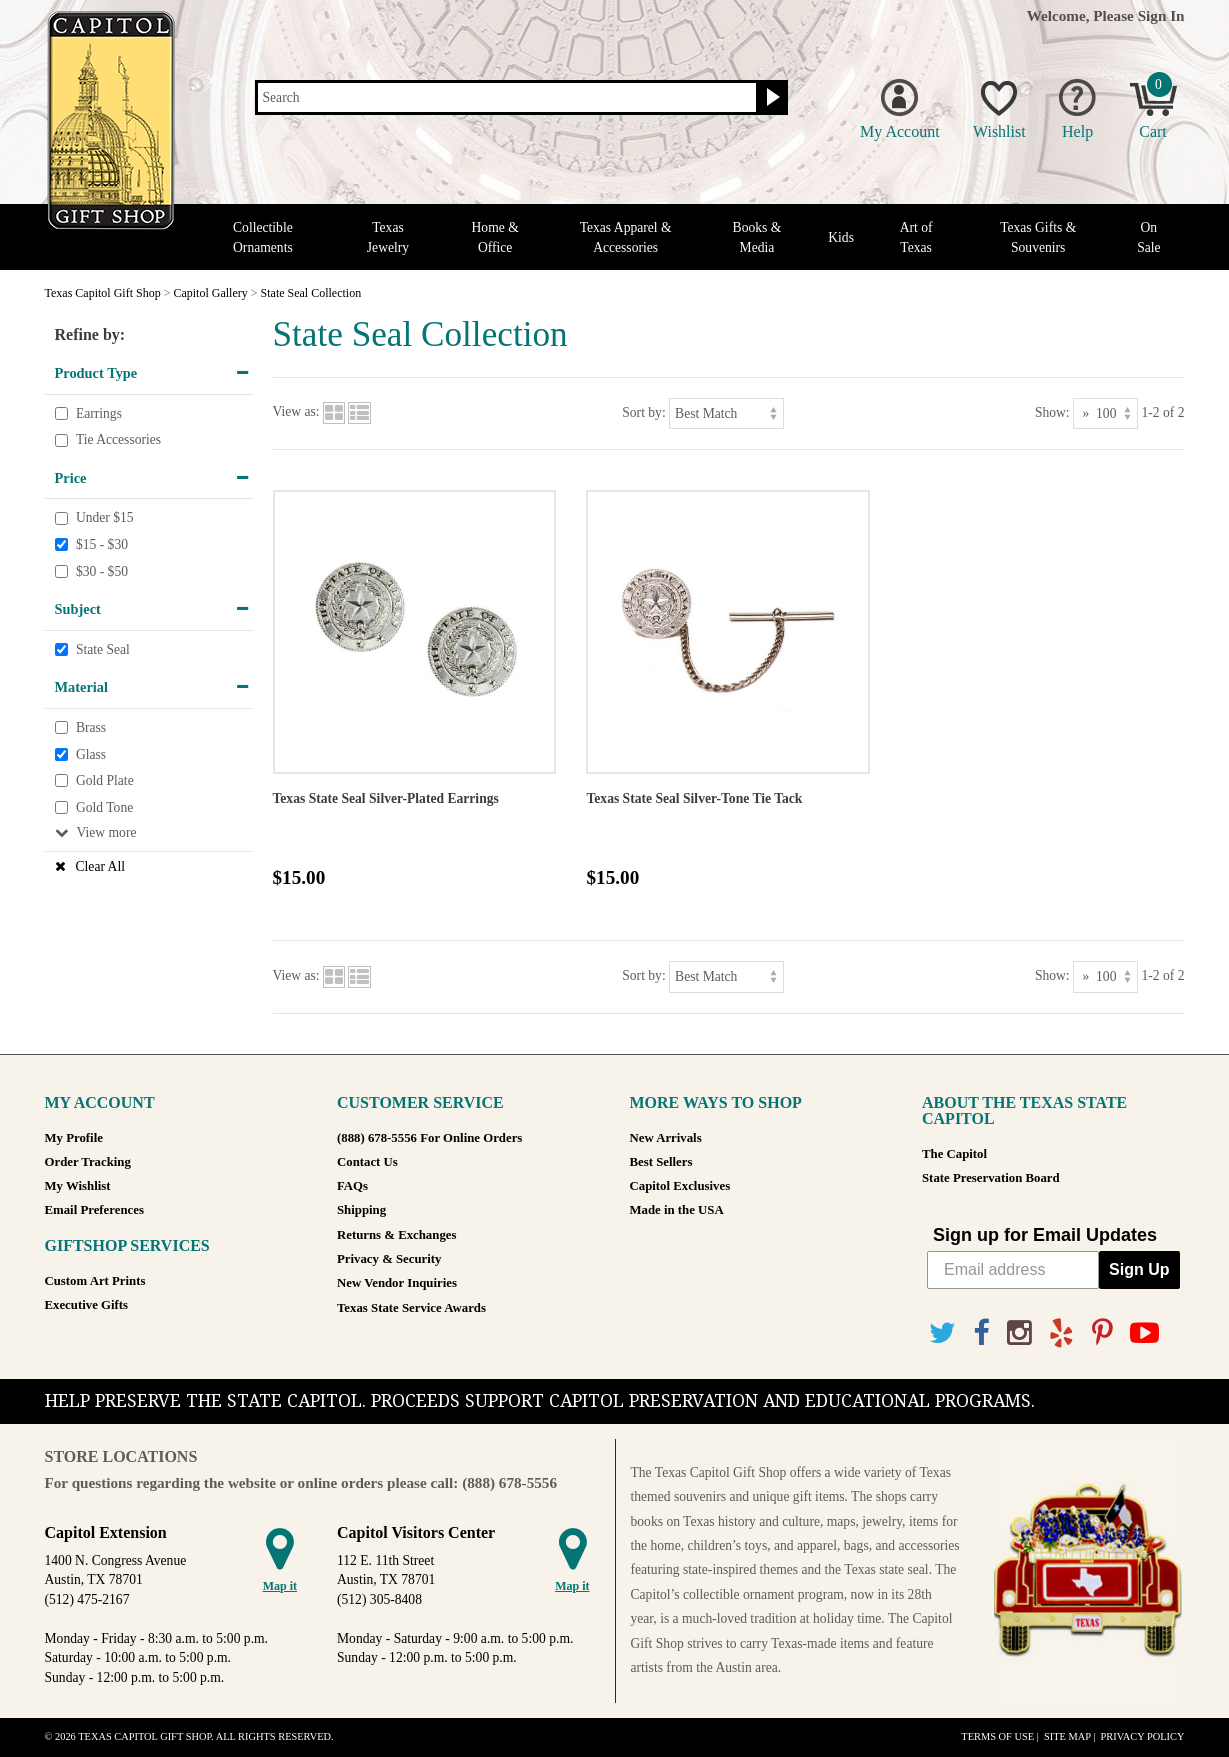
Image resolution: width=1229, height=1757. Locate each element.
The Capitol (954, 1154)
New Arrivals (666, 1138)
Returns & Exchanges (396, 1235)
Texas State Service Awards (411, 1308)
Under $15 (105, 518)
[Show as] (1105, 413)
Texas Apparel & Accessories (626, 237)
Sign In (1161, 15)
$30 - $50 (102, 571)
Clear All (100, 866)
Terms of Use (997, 1736)
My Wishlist (78, 1186)
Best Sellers (661, 1162)
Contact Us (367, 1162)
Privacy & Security (389, 1259)
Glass (91, 754)
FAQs (352, 1186)
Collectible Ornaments (263, 237)
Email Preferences (94, 1210)
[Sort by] (726, 413)
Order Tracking (88, 1162)
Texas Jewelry (388, 237)
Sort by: (643, 412)
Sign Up (1139, 1269)
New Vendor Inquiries (397, 1283)
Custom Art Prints (95, 1281)
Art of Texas (916, 237)
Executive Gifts (87, 1305)
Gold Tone (104, 807)
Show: (1052, 412)
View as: (296, 412)
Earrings (99, 413)
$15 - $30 (102, 544)
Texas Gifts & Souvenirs (1038, 237)
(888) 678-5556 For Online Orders (429, 1138)
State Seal (103, 649)
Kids (841, 237)
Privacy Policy (1142, 1736)
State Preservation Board (991, 1178)
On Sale (1148, 237)
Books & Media (757, 237)
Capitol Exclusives (680, 1186)
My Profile (74, 1138)
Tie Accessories (118, 439)
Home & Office (495, 237)
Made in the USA (677, 1210)
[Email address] (1013, 1270)
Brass (91, 727)
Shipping (361, 1210)
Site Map (1067, 1736)
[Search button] (770, 98)
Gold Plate (105, 780)
